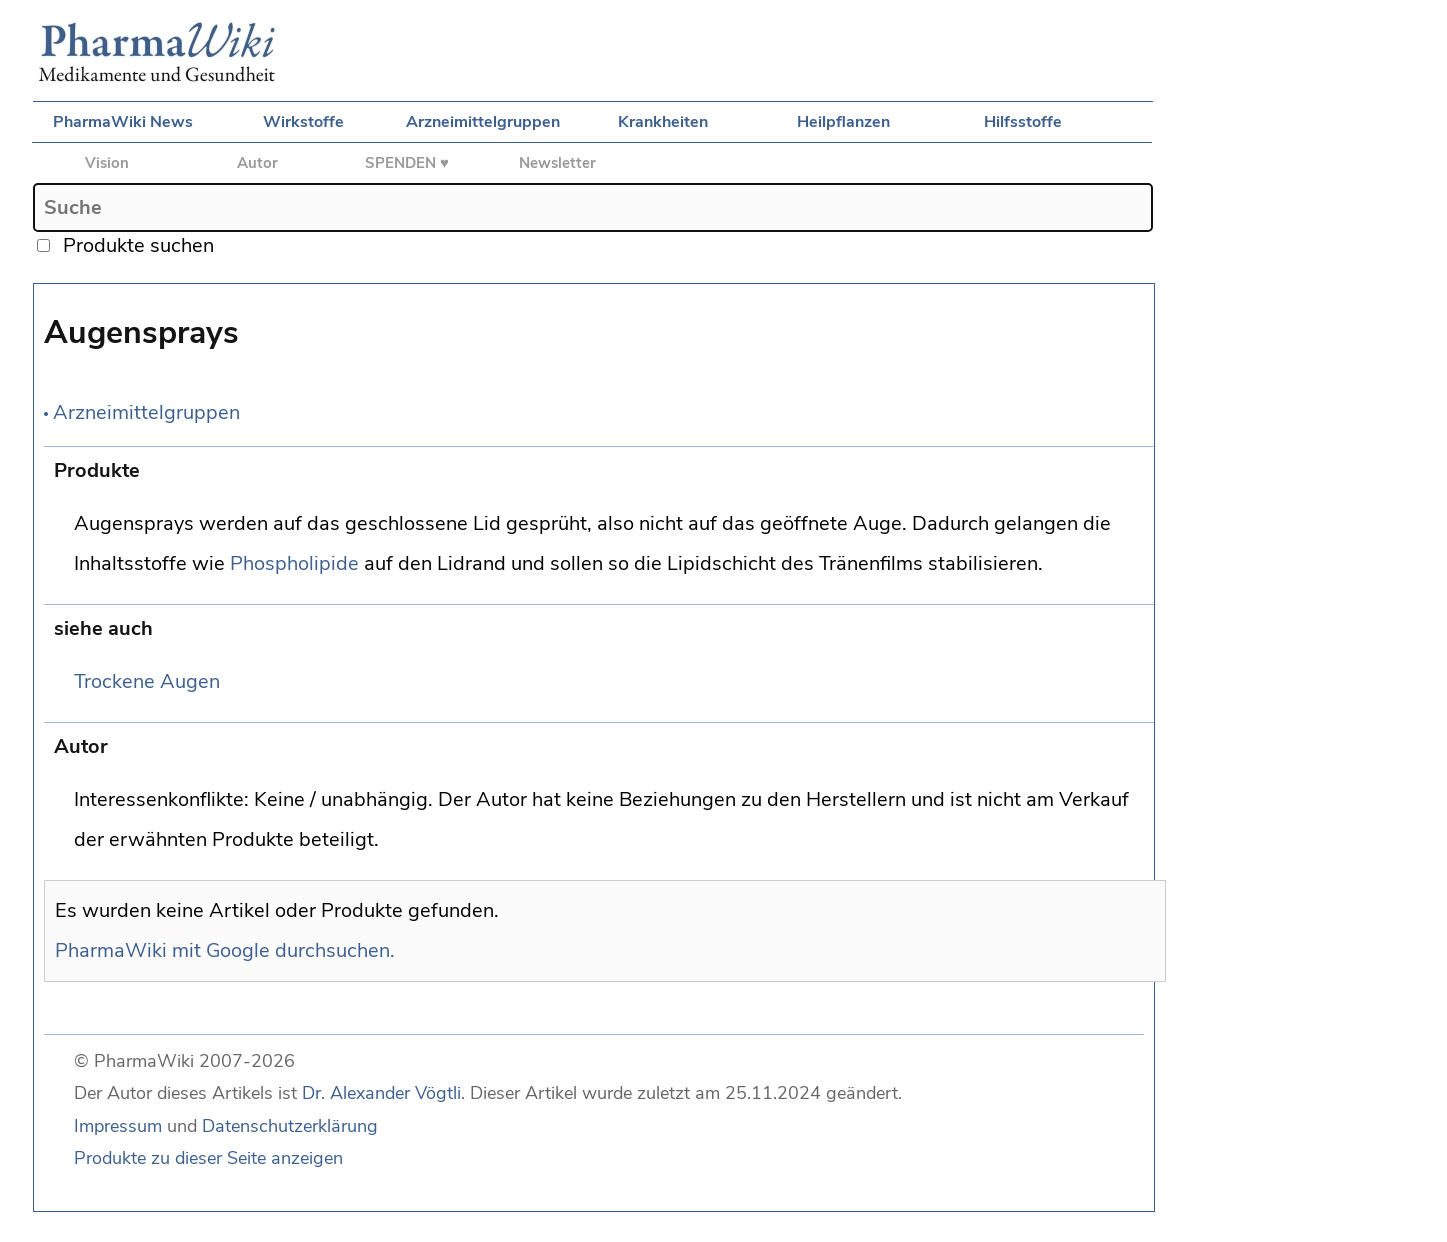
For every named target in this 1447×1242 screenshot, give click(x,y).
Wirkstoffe (303, 122)
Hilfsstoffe (1023, 122)
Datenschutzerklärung (290, 1126)
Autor (257, 163)
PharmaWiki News (123, 122)
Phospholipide (294, 563)
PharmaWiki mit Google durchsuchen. (225, 950)
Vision (107, 163)
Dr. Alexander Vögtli (381, 1093)
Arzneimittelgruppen (483, 122)
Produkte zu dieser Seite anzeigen (208, 1158)
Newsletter (557, 163)
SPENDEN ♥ (407, 163)
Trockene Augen (147, 681)
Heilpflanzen (843, 122)
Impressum (118, 1126)
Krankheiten (663, 122)
